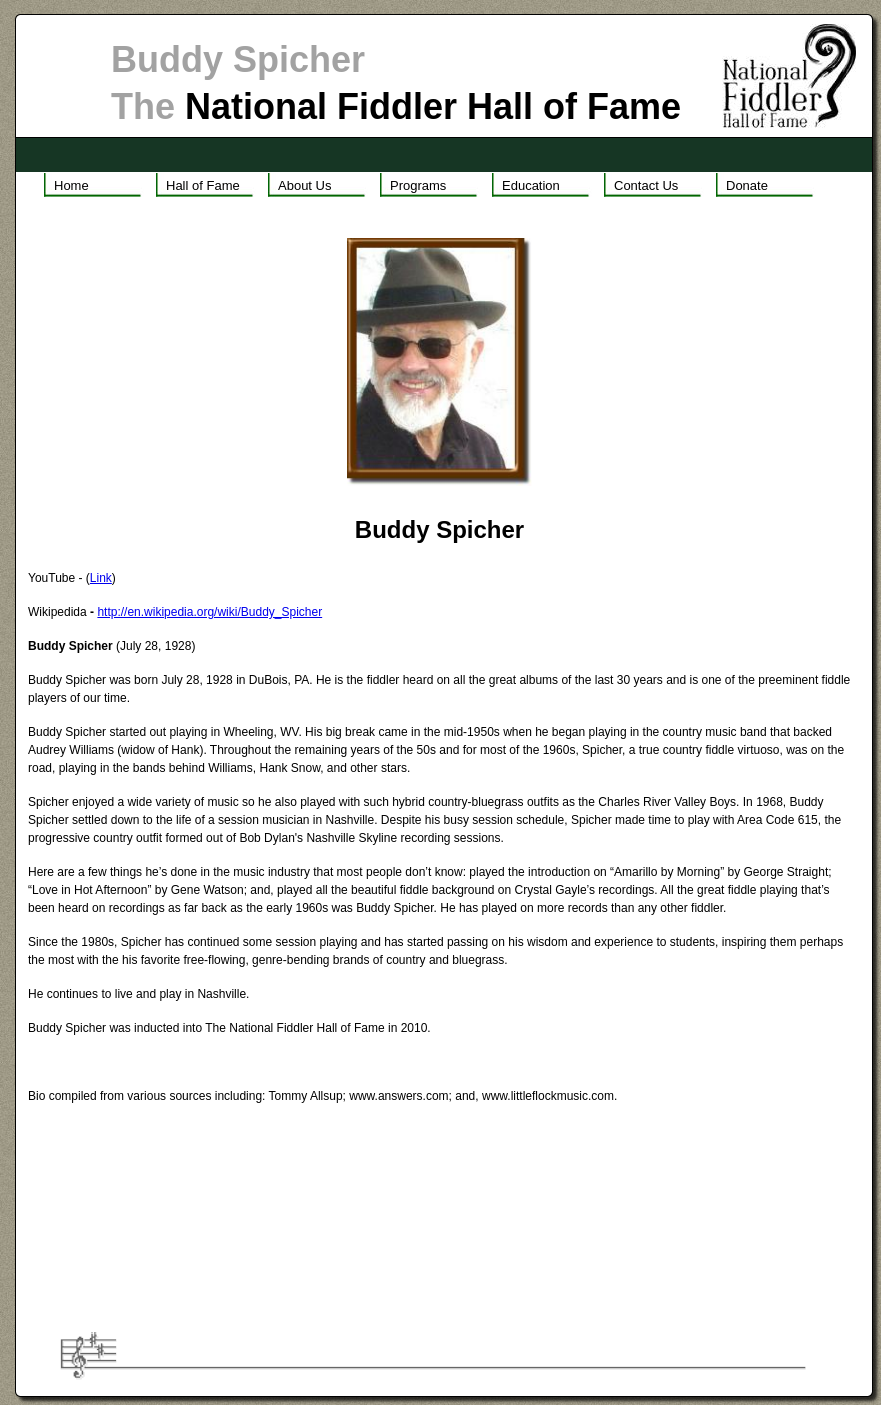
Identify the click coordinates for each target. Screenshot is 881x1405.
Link (101, 578)
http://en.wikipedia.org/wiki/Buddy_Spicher (209, 612)
